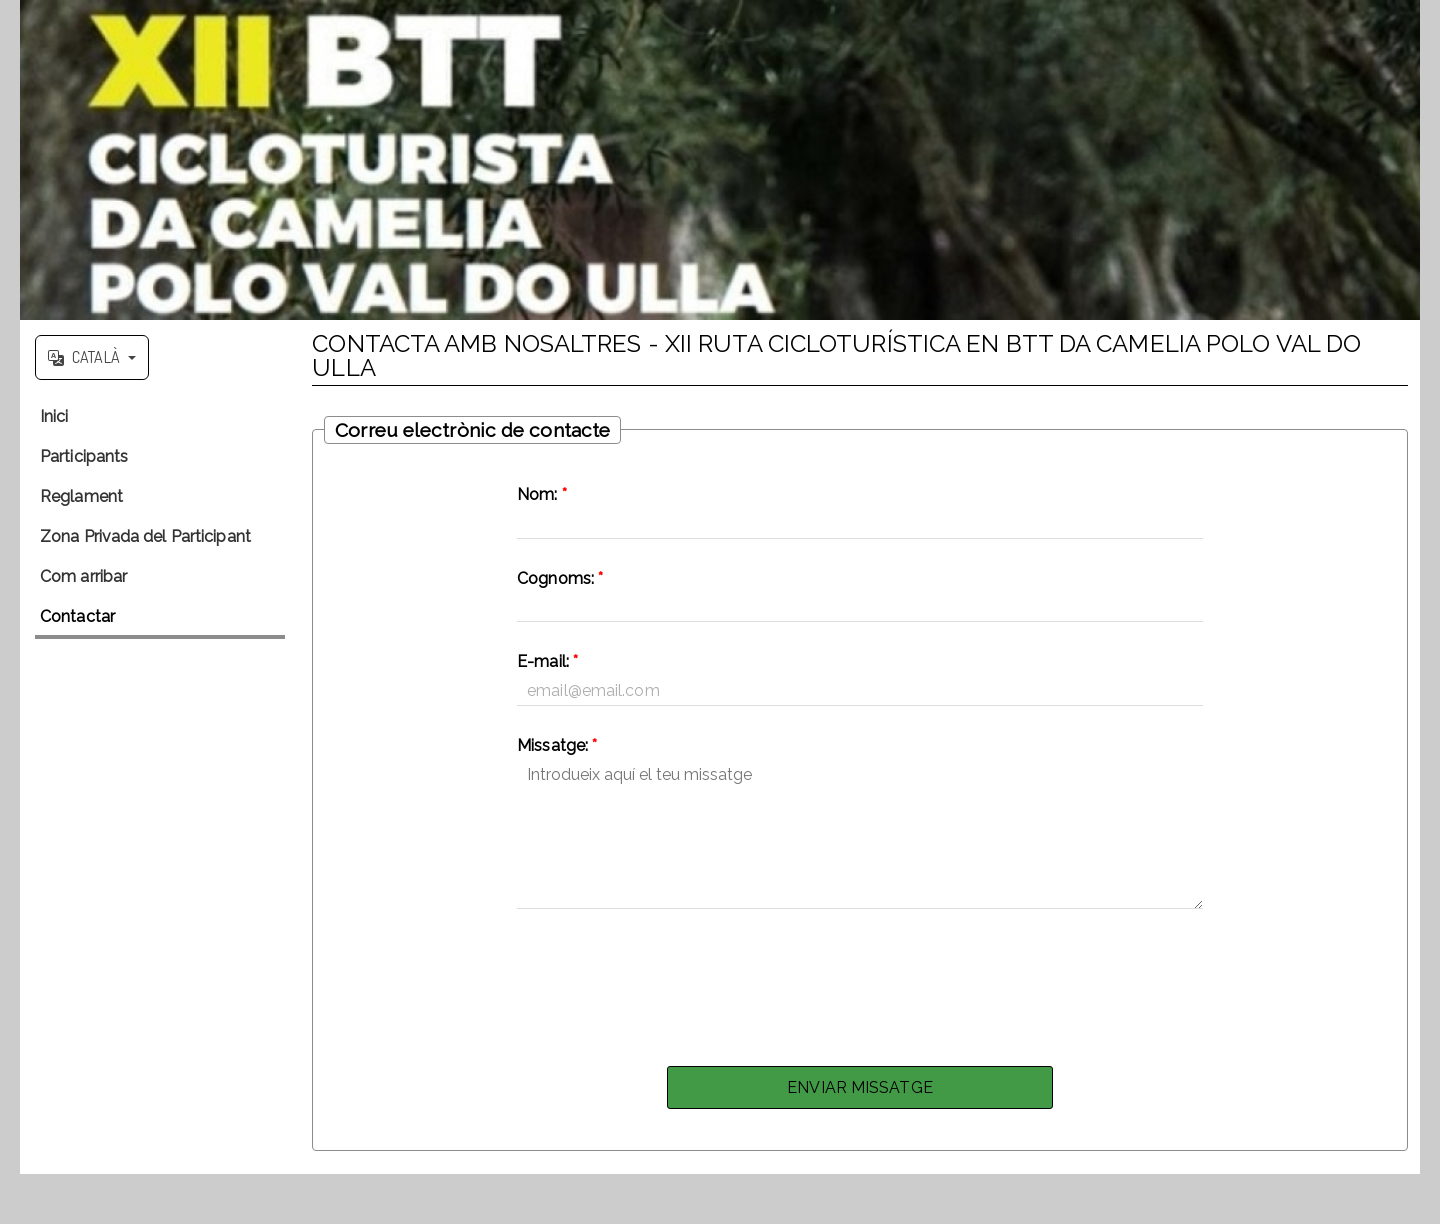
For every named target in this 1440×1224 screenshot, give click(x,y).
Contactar (77, 616)
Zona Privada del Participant (145, 536)
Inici (54, 416)
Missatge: (557, 745)
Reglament (81, 496)
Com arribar (83, 576)
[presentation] (860, 982)
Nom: (542, 494)
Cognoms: (560, 578)
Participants (84, 456)
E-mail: (547, 661)
